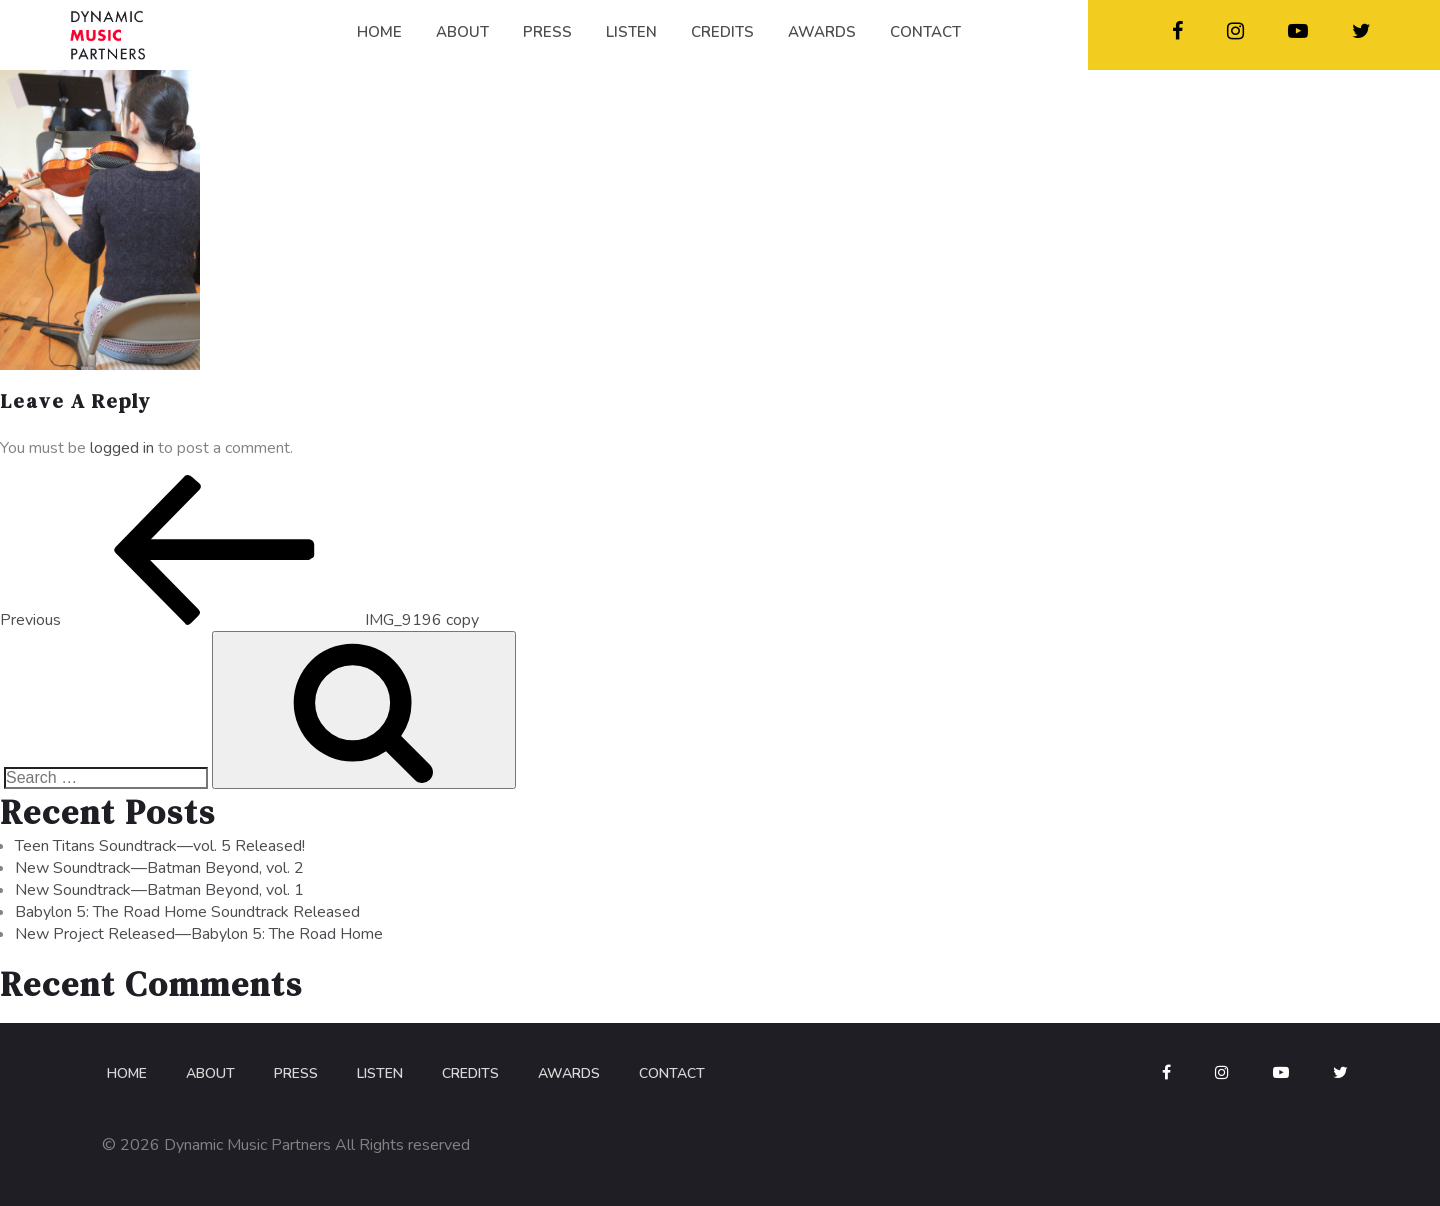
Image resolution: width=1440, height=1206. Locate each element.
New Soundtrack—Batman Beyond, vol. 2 (159, 868)
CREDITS (722, 32)
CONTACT (925, 32)
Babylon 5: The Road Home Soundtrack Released (187, 912)
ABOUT (462, 32)
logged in (122, 448)
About (210, 1073)
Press (296, 1073)
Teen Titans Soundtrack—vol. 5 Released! (160, 846)
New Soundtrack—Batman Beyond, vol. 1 (159, 890)
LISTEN (631, 32)
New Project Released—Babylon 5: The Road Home (199, 934)
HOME (379, 32)
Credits (470, 1073)
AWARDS (822, 32)
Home (127, 1073)
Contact (672, 1073)
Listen (380, 1073)
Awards (569, 1073)
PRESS (547, 32)
